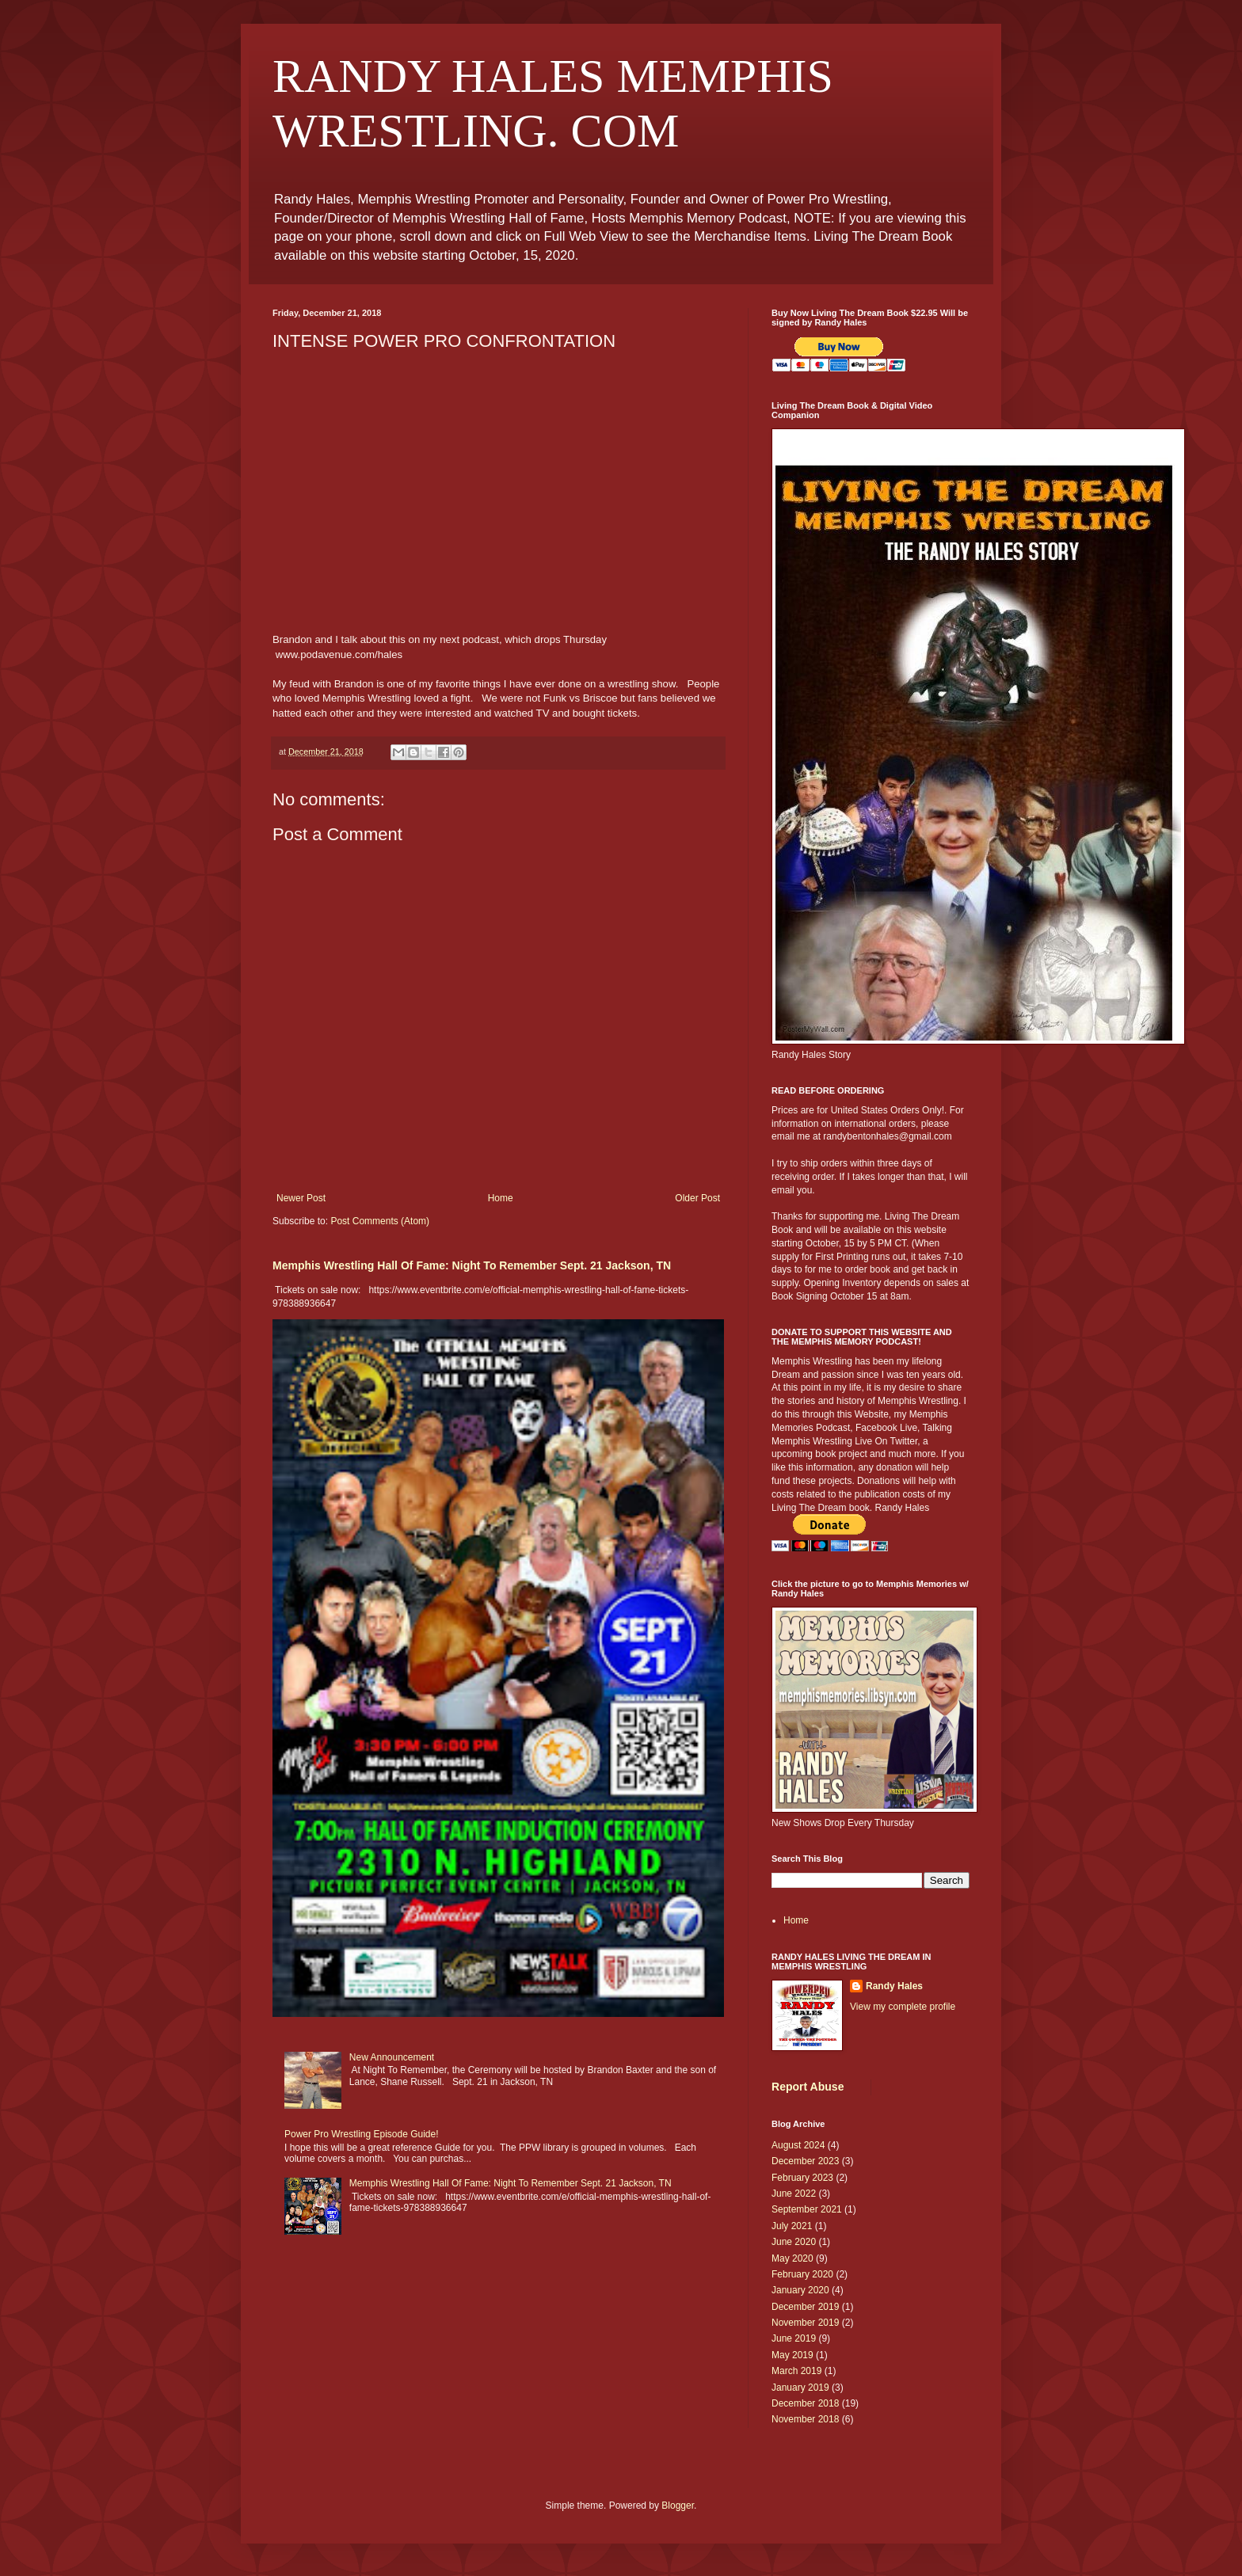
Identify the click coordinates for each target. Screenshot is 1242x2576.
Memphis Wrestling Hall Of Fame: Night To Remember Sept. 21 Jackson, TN (471, 1265)
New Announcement (391, 2057)
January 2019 (800, 2387)
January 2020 (800, 2290)
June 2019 (793, 2338)
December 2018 (805, 2403)
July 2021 (791, 2226)
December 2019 (805, 2306)
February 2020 (802, 2274)
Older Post (697, 1198)
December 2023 (805, 2161)
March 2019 (796, 2370)
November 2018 (805, 2419)
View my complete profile (902, 2006)
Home (500, 1198)
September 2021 (806, 2209)
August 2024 (798, 2145)
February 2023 (802, 2177)
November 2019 (805, 2322)
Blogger (677, 2505)
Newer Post (301, 1198)
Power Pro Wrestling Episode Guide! (361, 2134)
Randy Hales (894, 1986)
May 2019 (792, 2355)
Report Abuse (807, 2086)
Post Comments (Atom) (379, 1221)
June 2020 (793, 2241)
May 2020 (792, 2258)
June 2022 (793, 2193)
